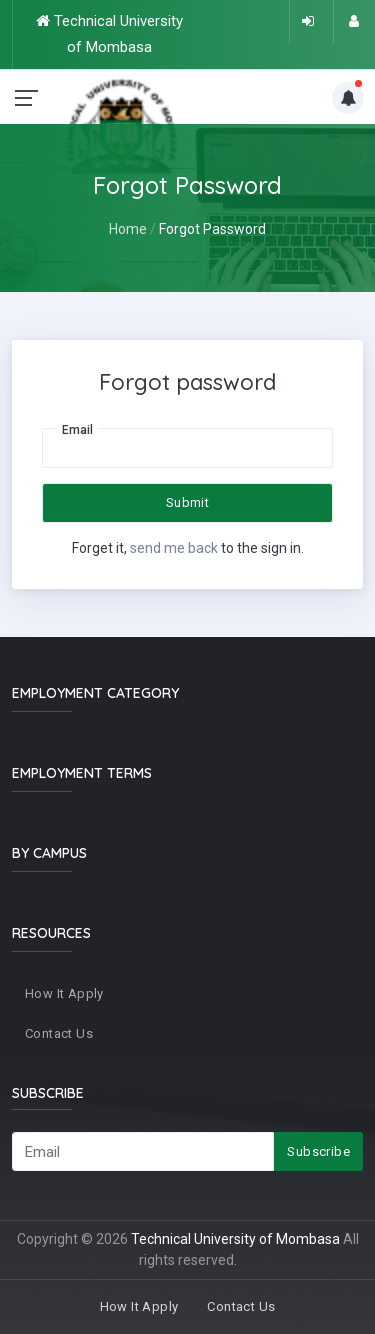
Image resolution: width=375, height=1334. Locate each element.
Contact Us (59, 1033)
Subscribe (318, 1151)
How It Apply (64, 993)
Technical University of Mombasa (235, 1239)
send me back (174, 548)
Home (128, 229)
